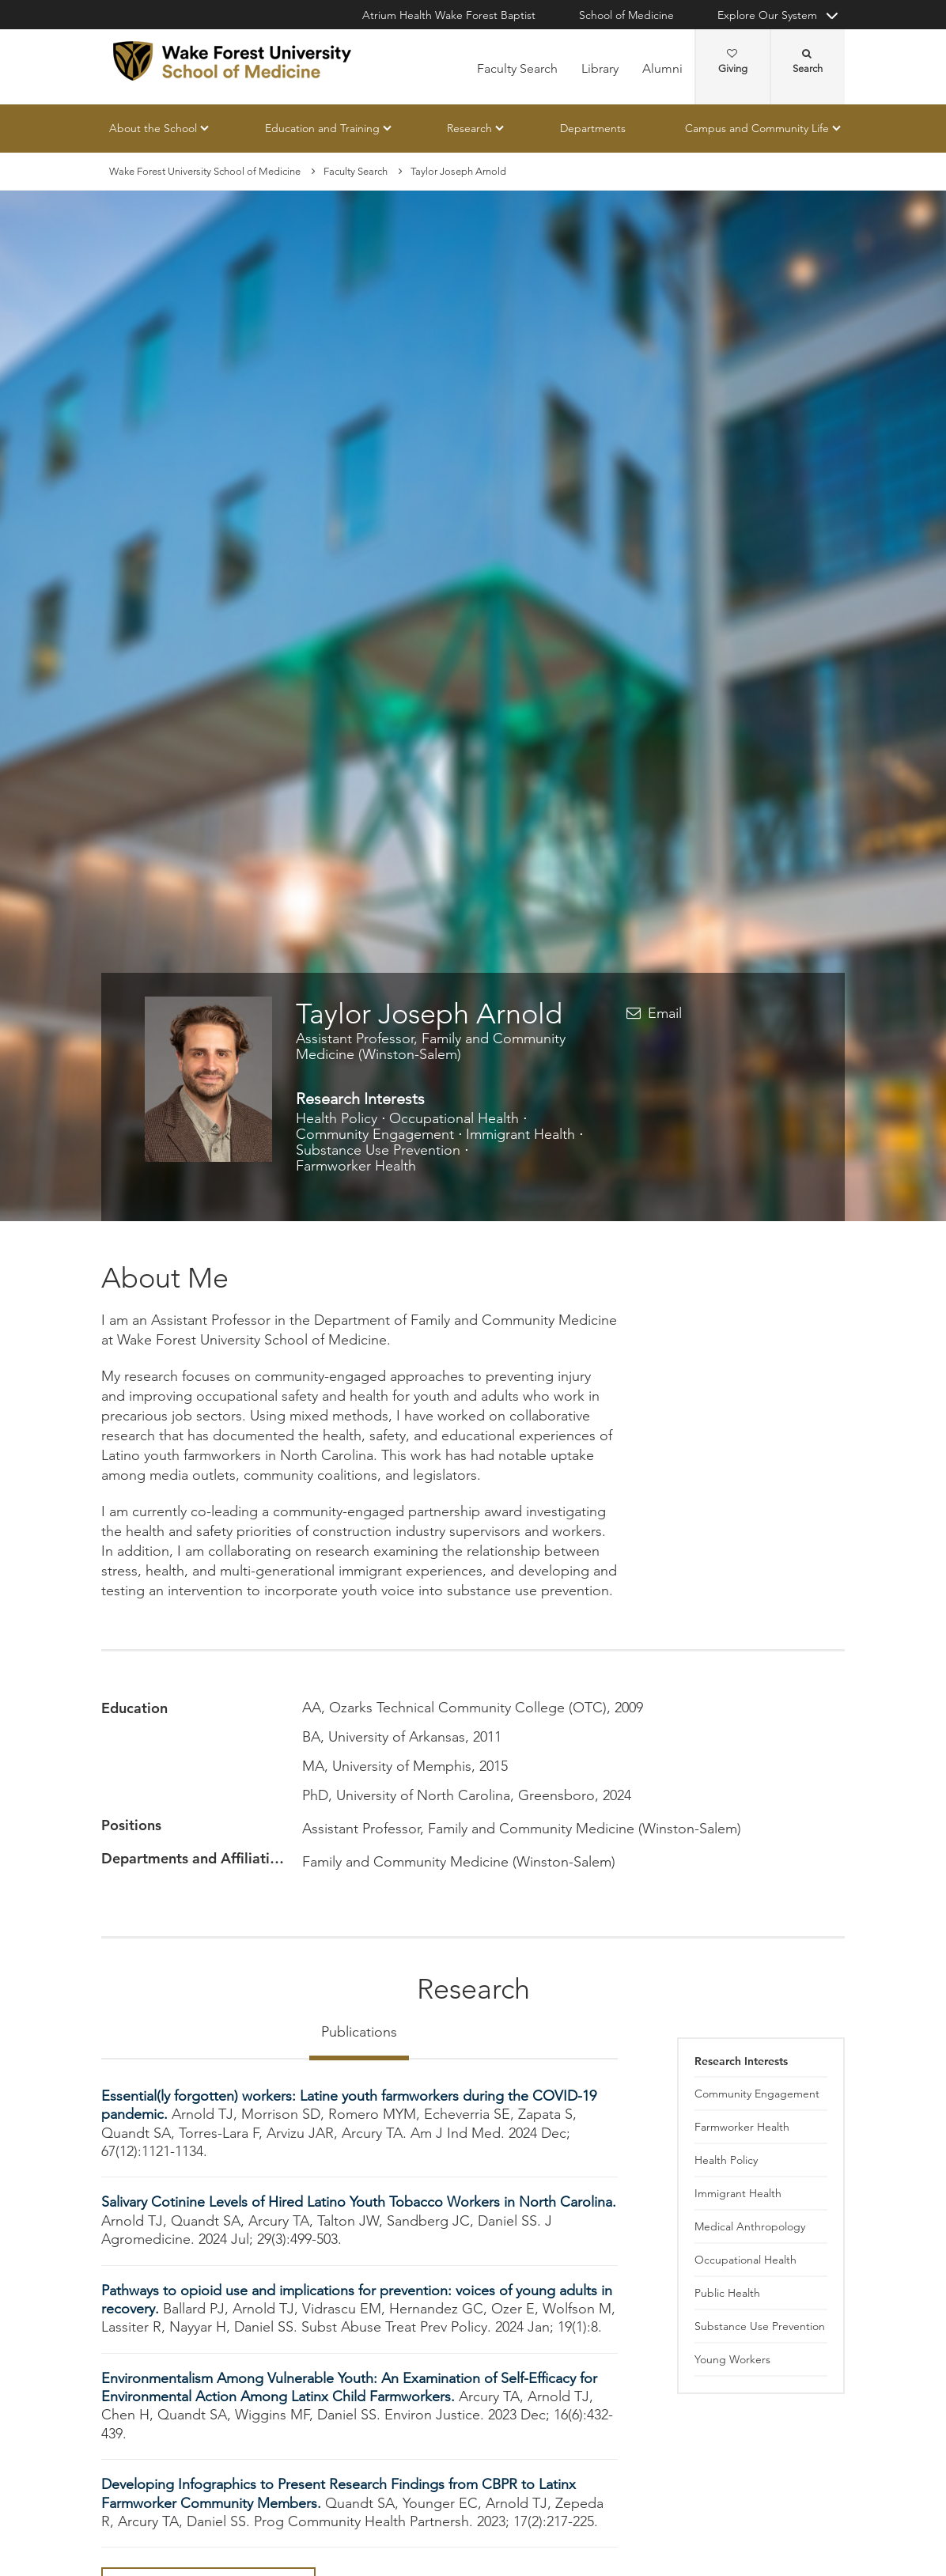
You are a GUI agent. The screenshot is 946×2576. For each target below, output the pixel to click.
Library (600, 68)
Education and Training (322, 128)
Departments (593, 128)
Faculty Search (517, 68)
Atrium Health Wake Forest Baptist (448, 15)
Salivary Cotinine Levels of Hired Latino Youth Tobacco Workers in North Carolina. (358, 2202)
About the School (153, 128)
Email (665, 1013)
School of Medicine (626, 15)
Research (469, 128)
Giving (732, 61)
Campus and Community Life (757, 128)
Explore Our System (767, 15)
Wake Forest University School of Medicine (205, 171)
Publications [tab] (359, 2032)
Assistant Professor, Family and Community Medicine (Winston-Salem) (431, 1046)
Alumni (662, 68)
